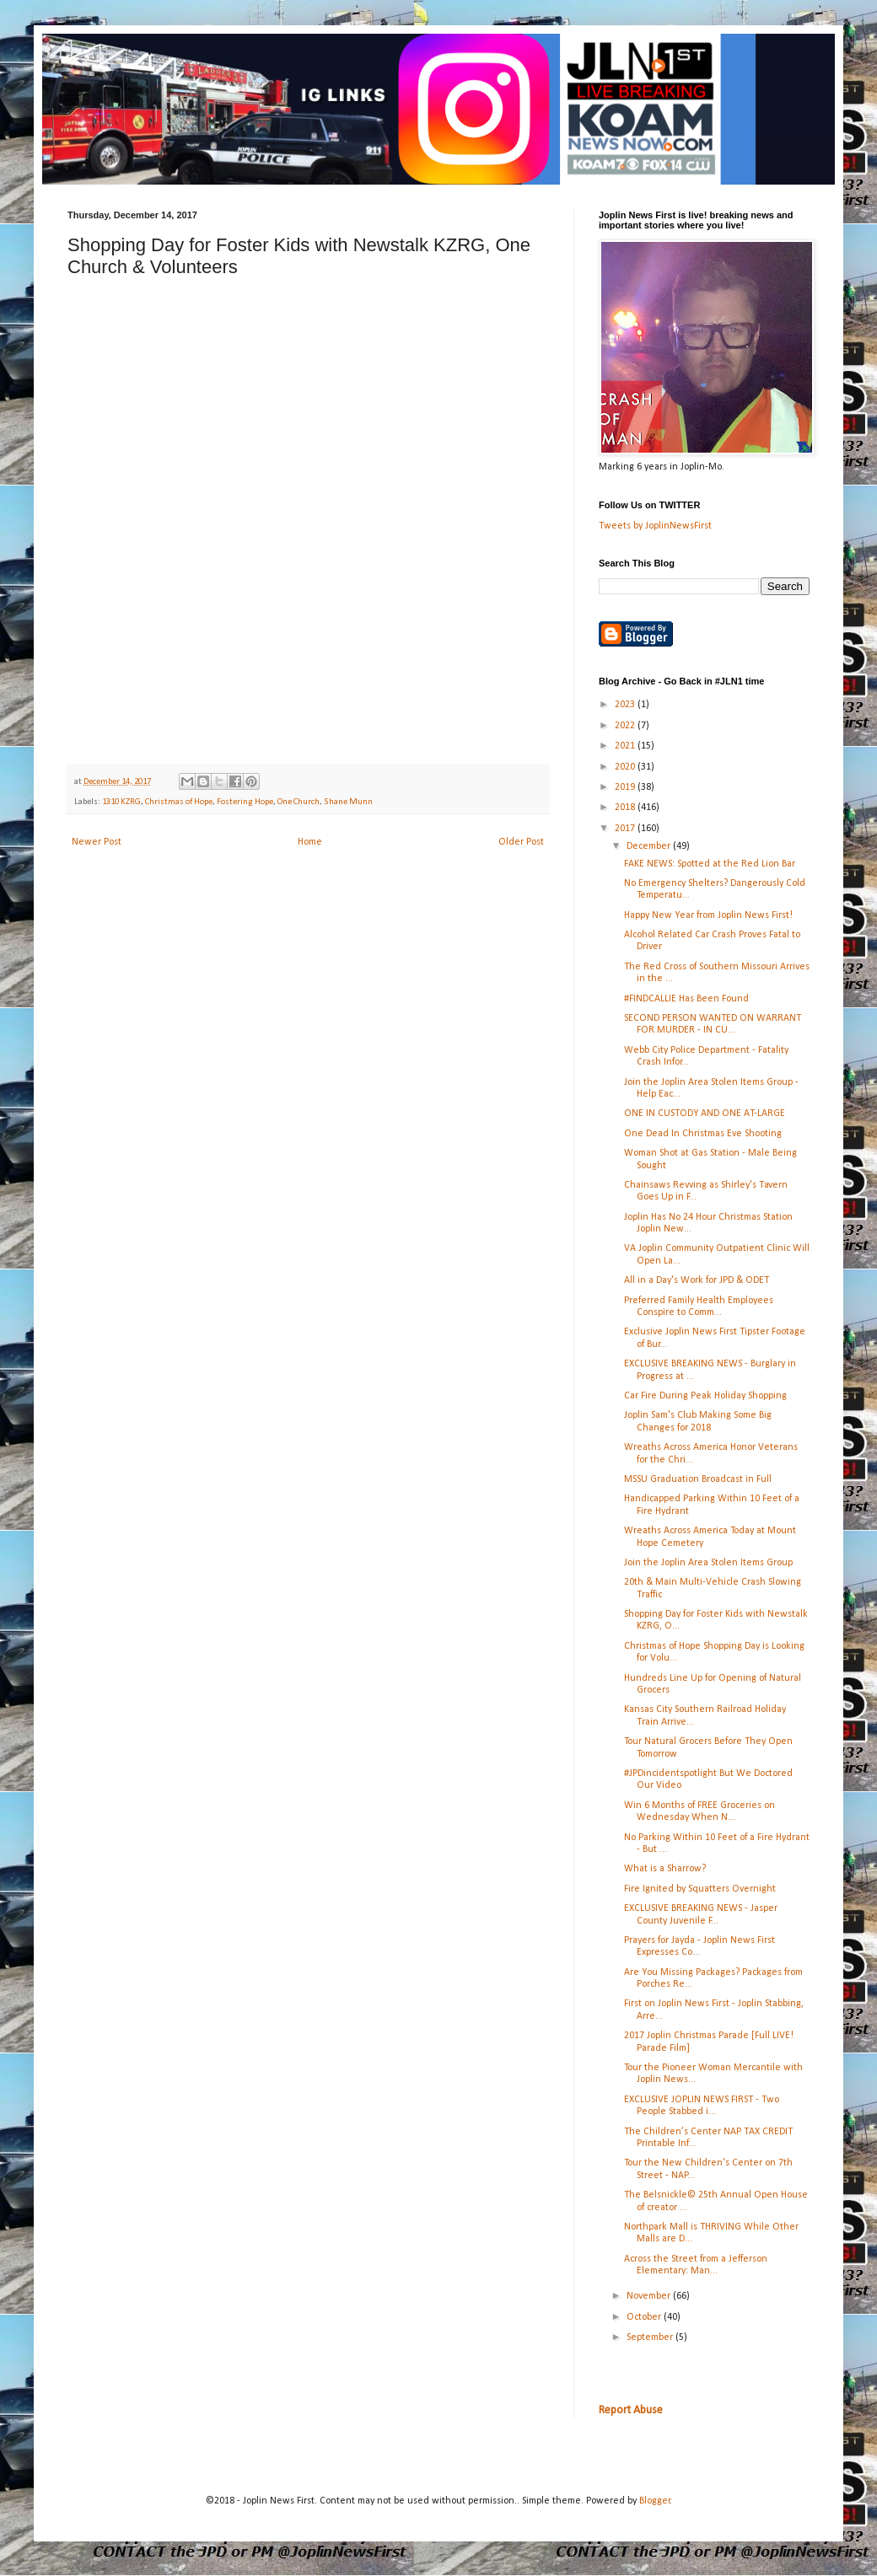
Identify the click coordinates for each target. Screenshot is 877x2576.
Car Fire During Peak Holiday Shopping (705, 1396)
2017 (626, 829)
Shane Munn (348, 802)
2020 (626, 767)
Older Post (521, 842)
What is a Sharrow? (665, 1869)
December (650, 846)
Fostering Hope (245, 802)
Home (310, 842)
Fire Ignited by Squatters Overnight (700, 1889)
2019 (626, 787)
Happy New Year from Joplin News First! (708, 915)
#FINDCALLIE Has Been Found (686, 999)
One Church (298, 802)
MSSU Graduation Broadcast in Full (698, 1479)
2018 (626, 807)
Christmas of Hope (179, 802)
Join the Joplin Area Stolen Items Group (708, 1563)
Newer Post (96, 842)
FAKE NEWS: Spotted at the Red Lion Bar (709, 864)
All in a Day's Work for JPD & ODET (696, 1280)
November (650, 2296)
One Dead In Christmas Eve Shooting (703, 1134)
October (645, 2317)
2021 (626, 746)
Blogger (654, 2501)
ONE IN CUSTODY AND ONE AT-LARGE (704, 1113)
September (651, 2337)
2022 (626, 726)
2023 (626, 705)
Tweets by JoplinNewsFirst (655, 526)
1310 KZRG (121, 802)
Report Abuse (631, 2410)
